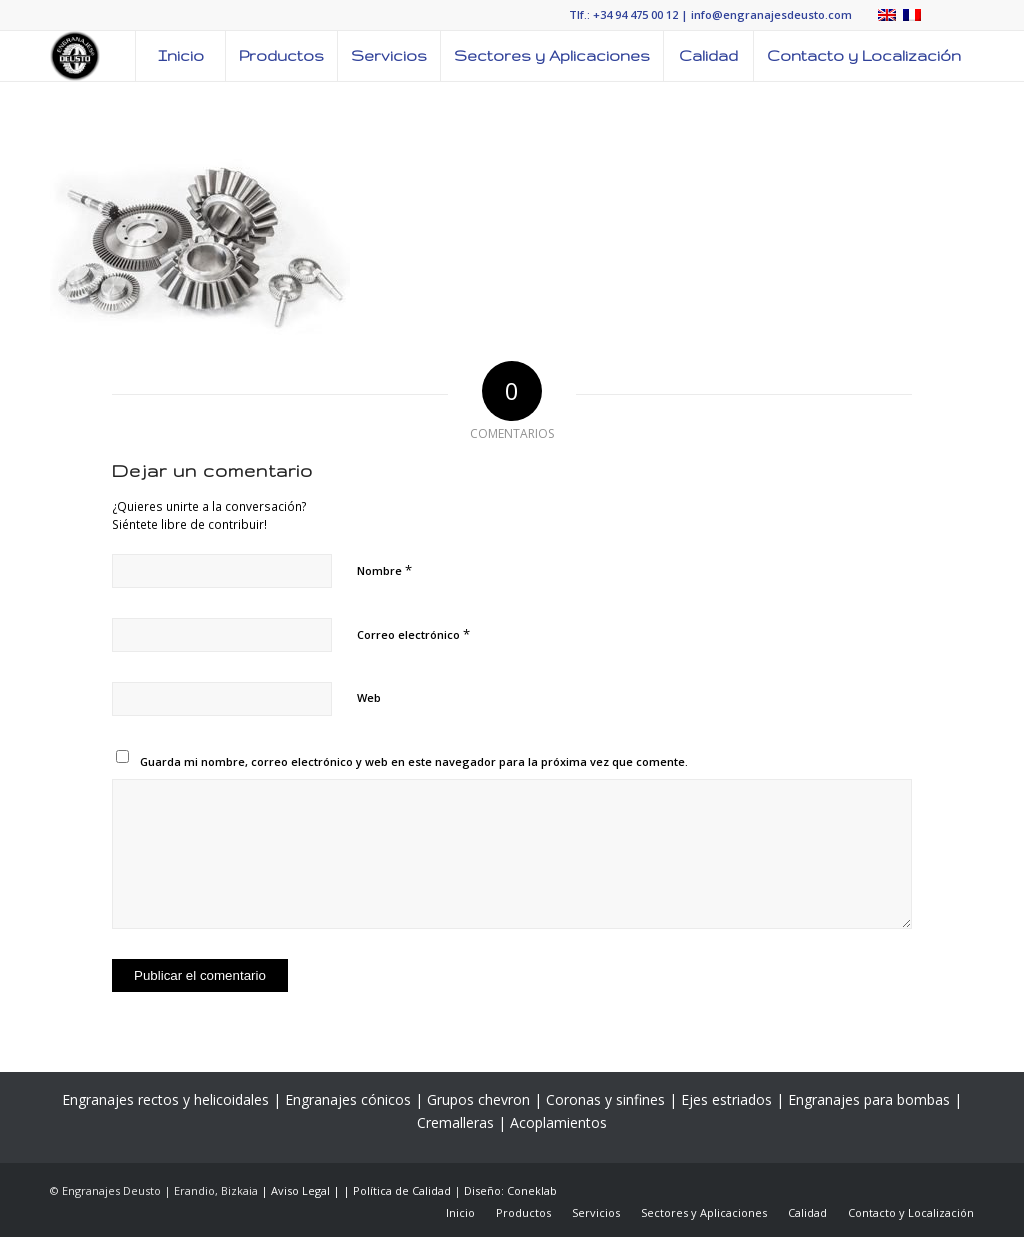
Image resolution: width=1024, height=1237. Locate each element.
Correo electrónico (413, 634)
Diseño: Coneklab (510, 1190)
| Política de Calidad (398, 1190)
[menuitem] (180, 56)
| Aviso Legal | (302, 1190)
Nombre (384, 570)
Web (369, 697)
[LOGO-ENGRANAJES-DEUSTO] (75, 56)
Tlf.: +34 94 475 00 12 (623, 14)
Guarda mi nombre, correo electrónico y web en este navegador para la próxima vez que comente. (414, 761)
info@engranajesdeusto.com (771, 14)
